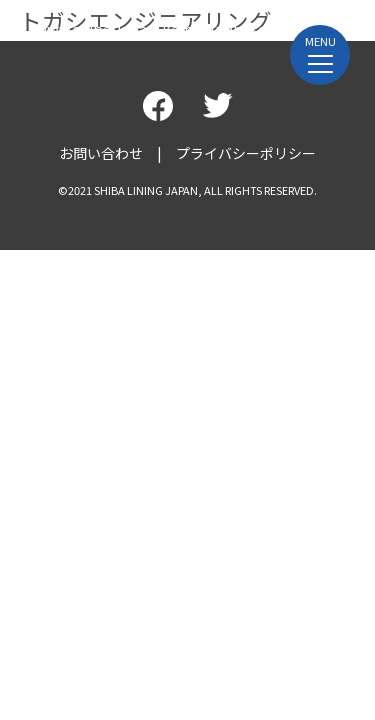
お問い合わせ (101, 153)
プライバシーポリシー (246, 153)
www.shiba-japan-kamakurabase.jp (159, 28)
